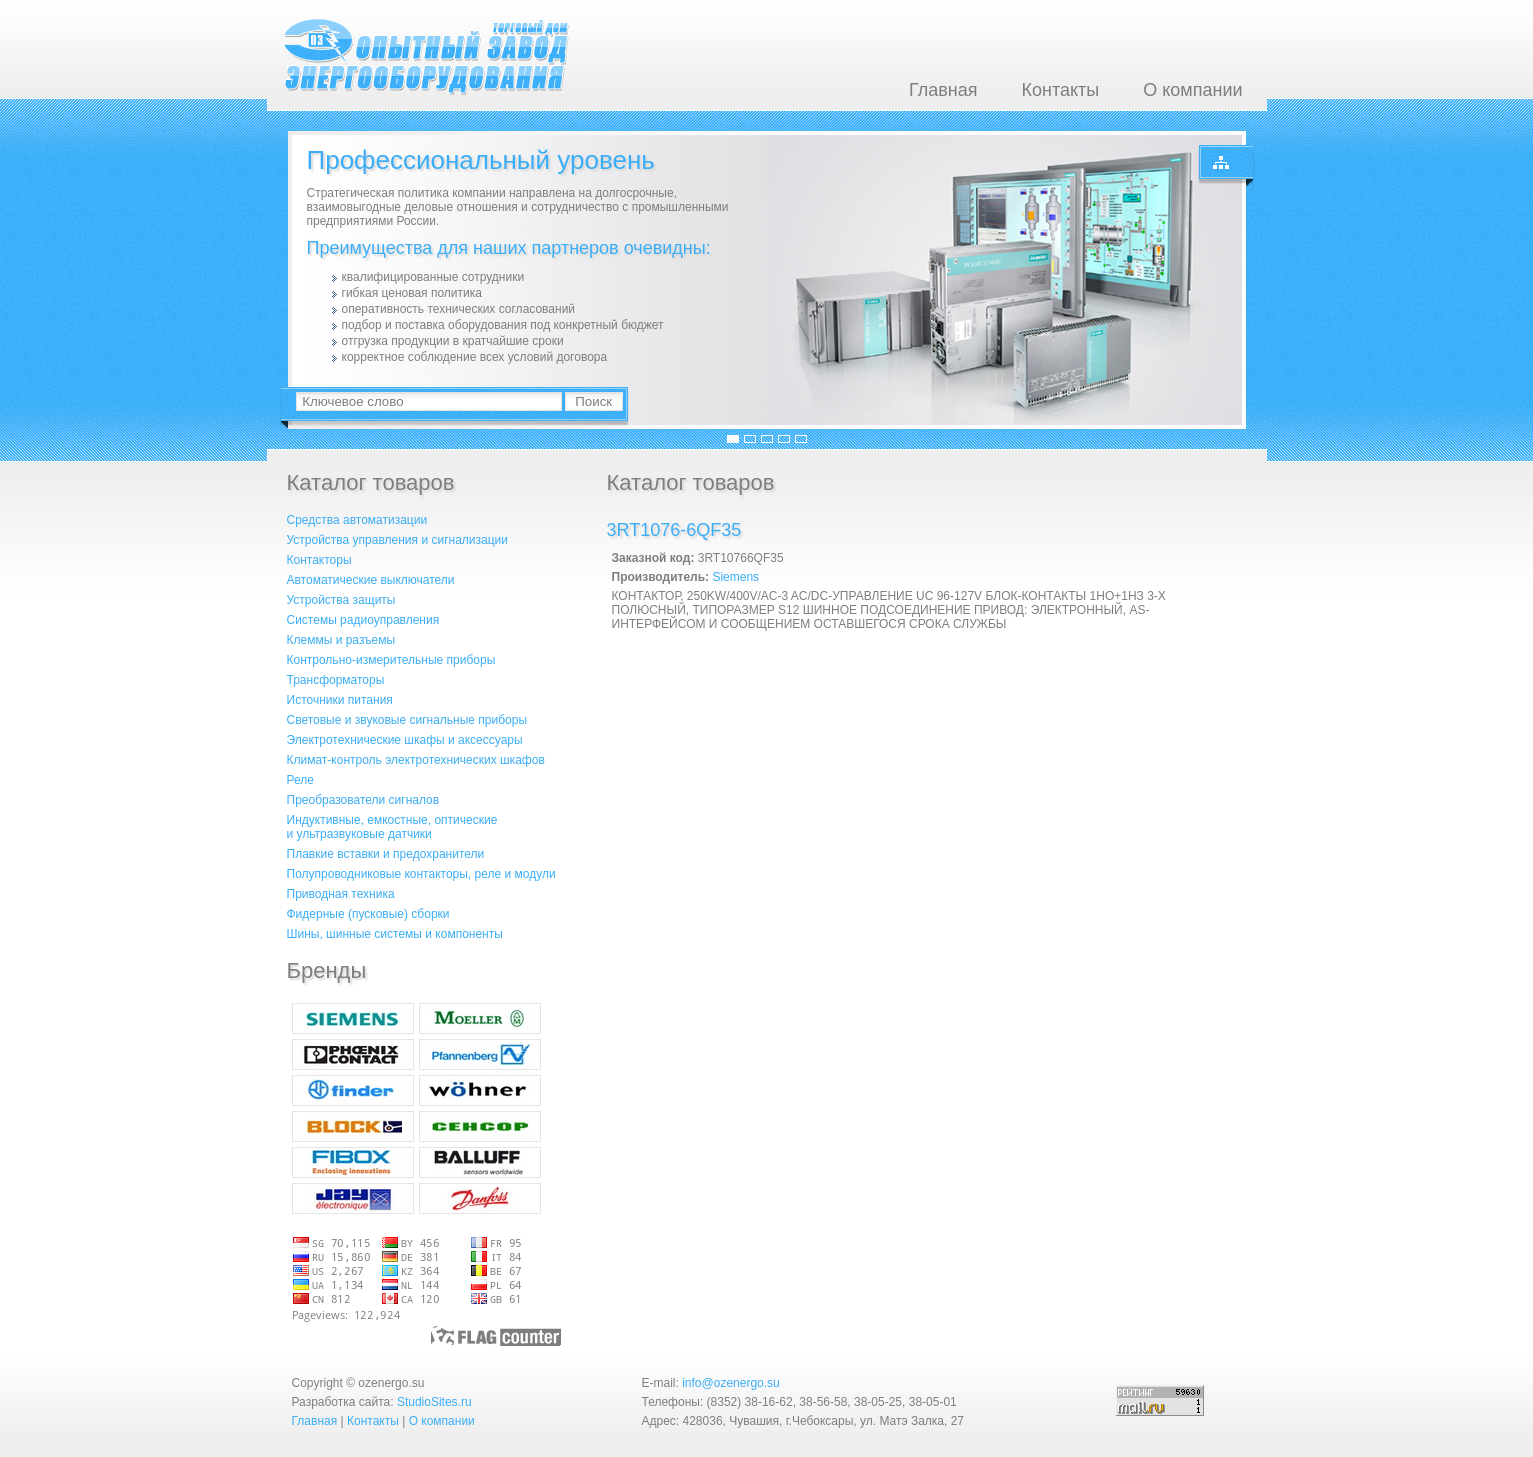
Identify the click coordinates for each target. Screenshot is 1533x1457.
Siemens (735, 577)
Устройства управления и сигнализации (397, 540)
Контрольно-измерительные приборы (391, 660)
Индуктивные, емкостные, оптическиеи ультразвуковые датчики (392, 827)
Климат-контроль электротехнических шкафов (416, 760)
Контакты (1060, 90)
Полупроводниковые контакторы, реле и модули (421, 874)
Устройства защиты (341, 600)
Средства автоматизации (357, 520)
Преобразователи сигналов (363, 800)
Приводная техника (341, 894)
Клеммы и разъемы (341, 640)
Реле (300, 780)
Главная (943, 90)
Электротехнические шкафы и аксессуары (405, 740)
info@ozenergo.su (731, 1383)
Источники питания (340, 700)
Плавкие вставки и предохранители (386, 854)
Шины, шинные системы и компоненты (395, 934)
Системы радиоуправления (363, 620)
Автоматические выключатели (371, 580)
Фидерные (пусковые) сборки (368, 914)
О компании (1192, 90)
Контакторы (319, 560)
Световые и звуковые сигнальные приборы (407, 720)
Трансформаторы (336, 680)
